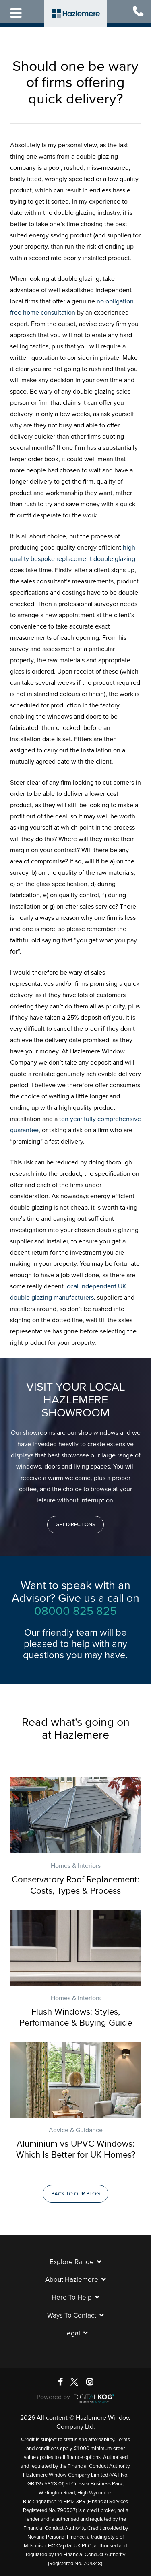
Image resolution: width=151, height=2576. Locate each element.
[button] (75, 1524)
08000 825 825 (75, 1611)
